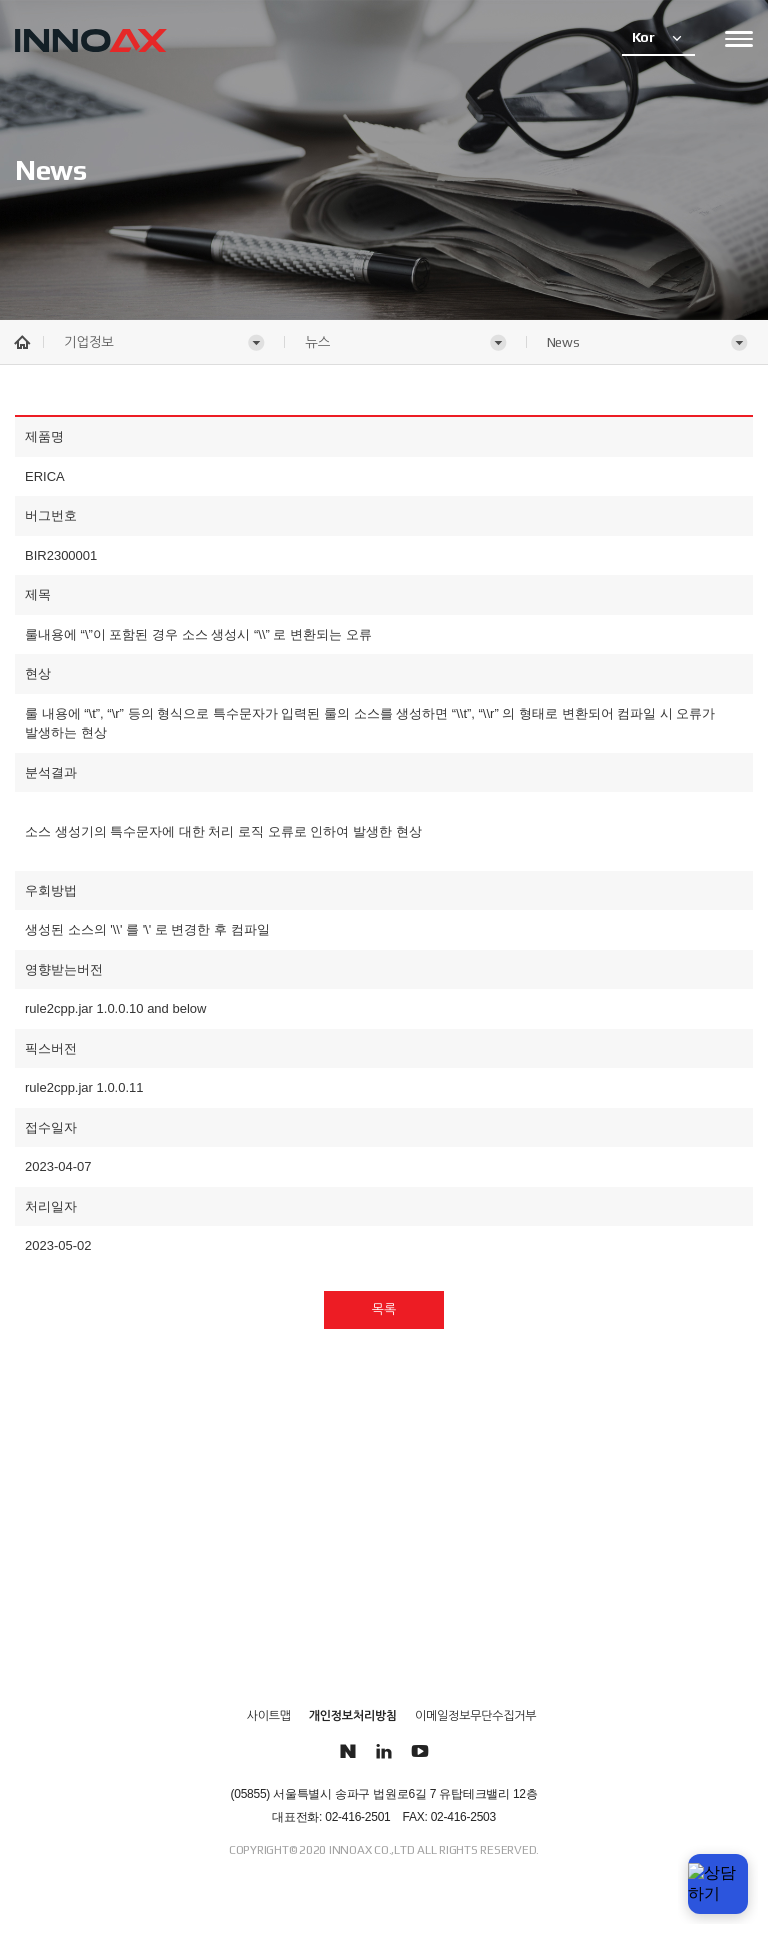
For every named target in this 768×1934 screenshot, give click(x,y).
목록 (384, 1309)
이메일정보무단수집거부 (475, 1716)
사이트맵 (269, 1716)
